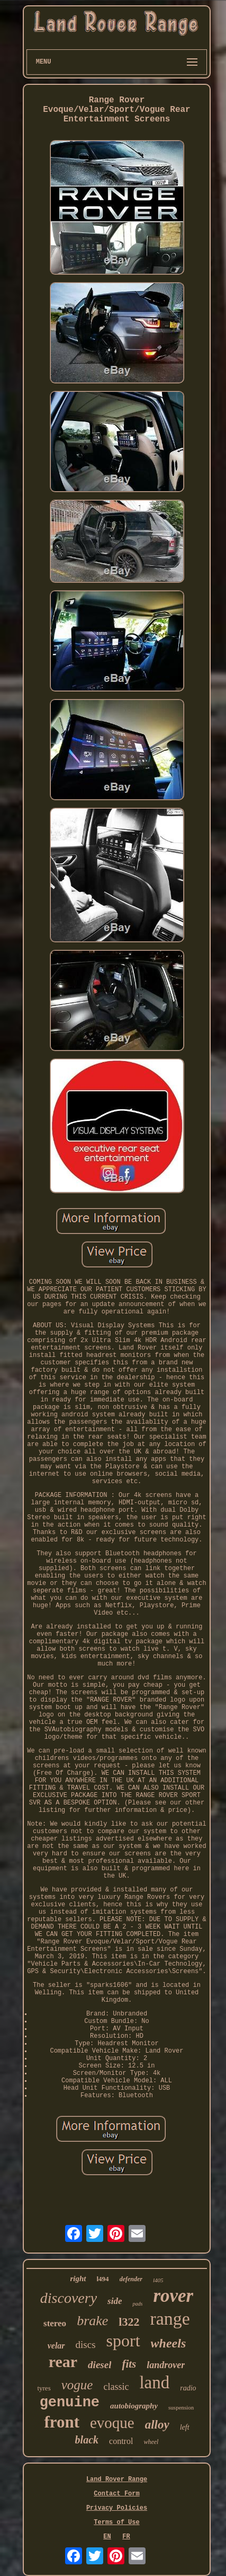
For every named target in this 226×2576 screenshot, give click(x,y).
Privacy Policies (116, 2508)
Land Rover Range (116, 2479)
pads (137, 2304)
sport (123, 2340)
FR (126, 2536)
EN (107, 2536)
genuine (70, 2403)
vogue (77, 2385)
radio (188, 2388)
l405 (158, 2280)
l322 (129, 2321)
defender (131, 2279)
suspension (181, 2407)
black (86, 2440)
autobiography (134, 2406)
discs (86, 2344)
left (184, 2427)
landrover (166, 2365)
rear (63, 2361)
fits (129, 2364)
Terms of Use (116, 2522)
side (114, 2301)
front (61, 2422)
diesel (99, 2364)
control (121, 2441)
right (78, 2278)
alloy (157, 2424)
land (154, 2382)
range (170, 2318)
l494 (103, 2279)
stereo (54, 2323)
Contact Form (116, 2494)
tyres (43, 2388)
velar (56, 2345)
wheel (150, 2442)
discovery (68, 2298)
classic (116, 2386)
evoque (112, 2422)
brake (92, 2320)
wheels (168, 2343)
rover (173, 2295)
